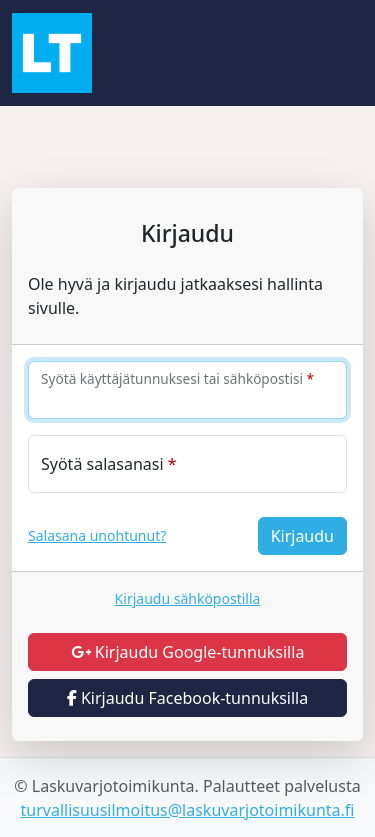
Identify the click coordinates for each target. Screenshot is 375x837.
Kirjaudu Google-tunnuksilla (188, 652)
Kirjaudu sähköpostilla (188, 598)
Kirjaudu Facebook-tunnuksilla (187, 698)
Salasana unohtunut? (97, 535)
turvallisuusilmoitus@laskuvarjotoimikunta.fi (188, 810)
